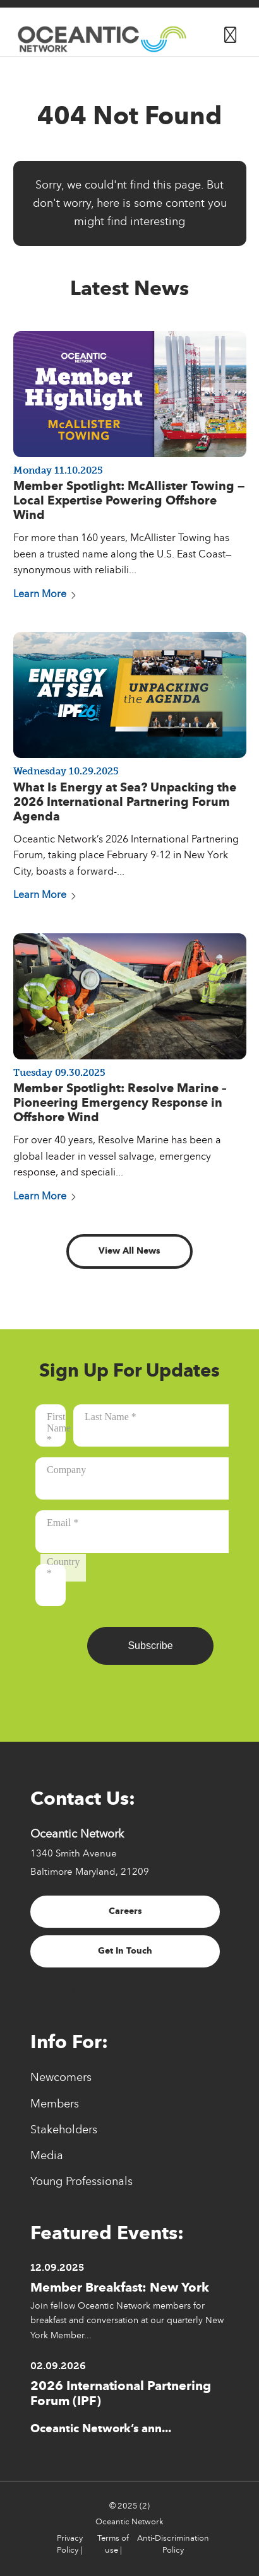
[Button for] (230, 32)
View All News (129, 1250)
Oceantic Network (129, 2522)
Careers (125, 1911)
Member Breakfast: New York (119, 2287)
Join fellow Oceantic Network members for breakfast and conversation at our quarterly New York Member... (127, 2320)
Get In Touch (125, 1950)
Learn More (44, 594)
